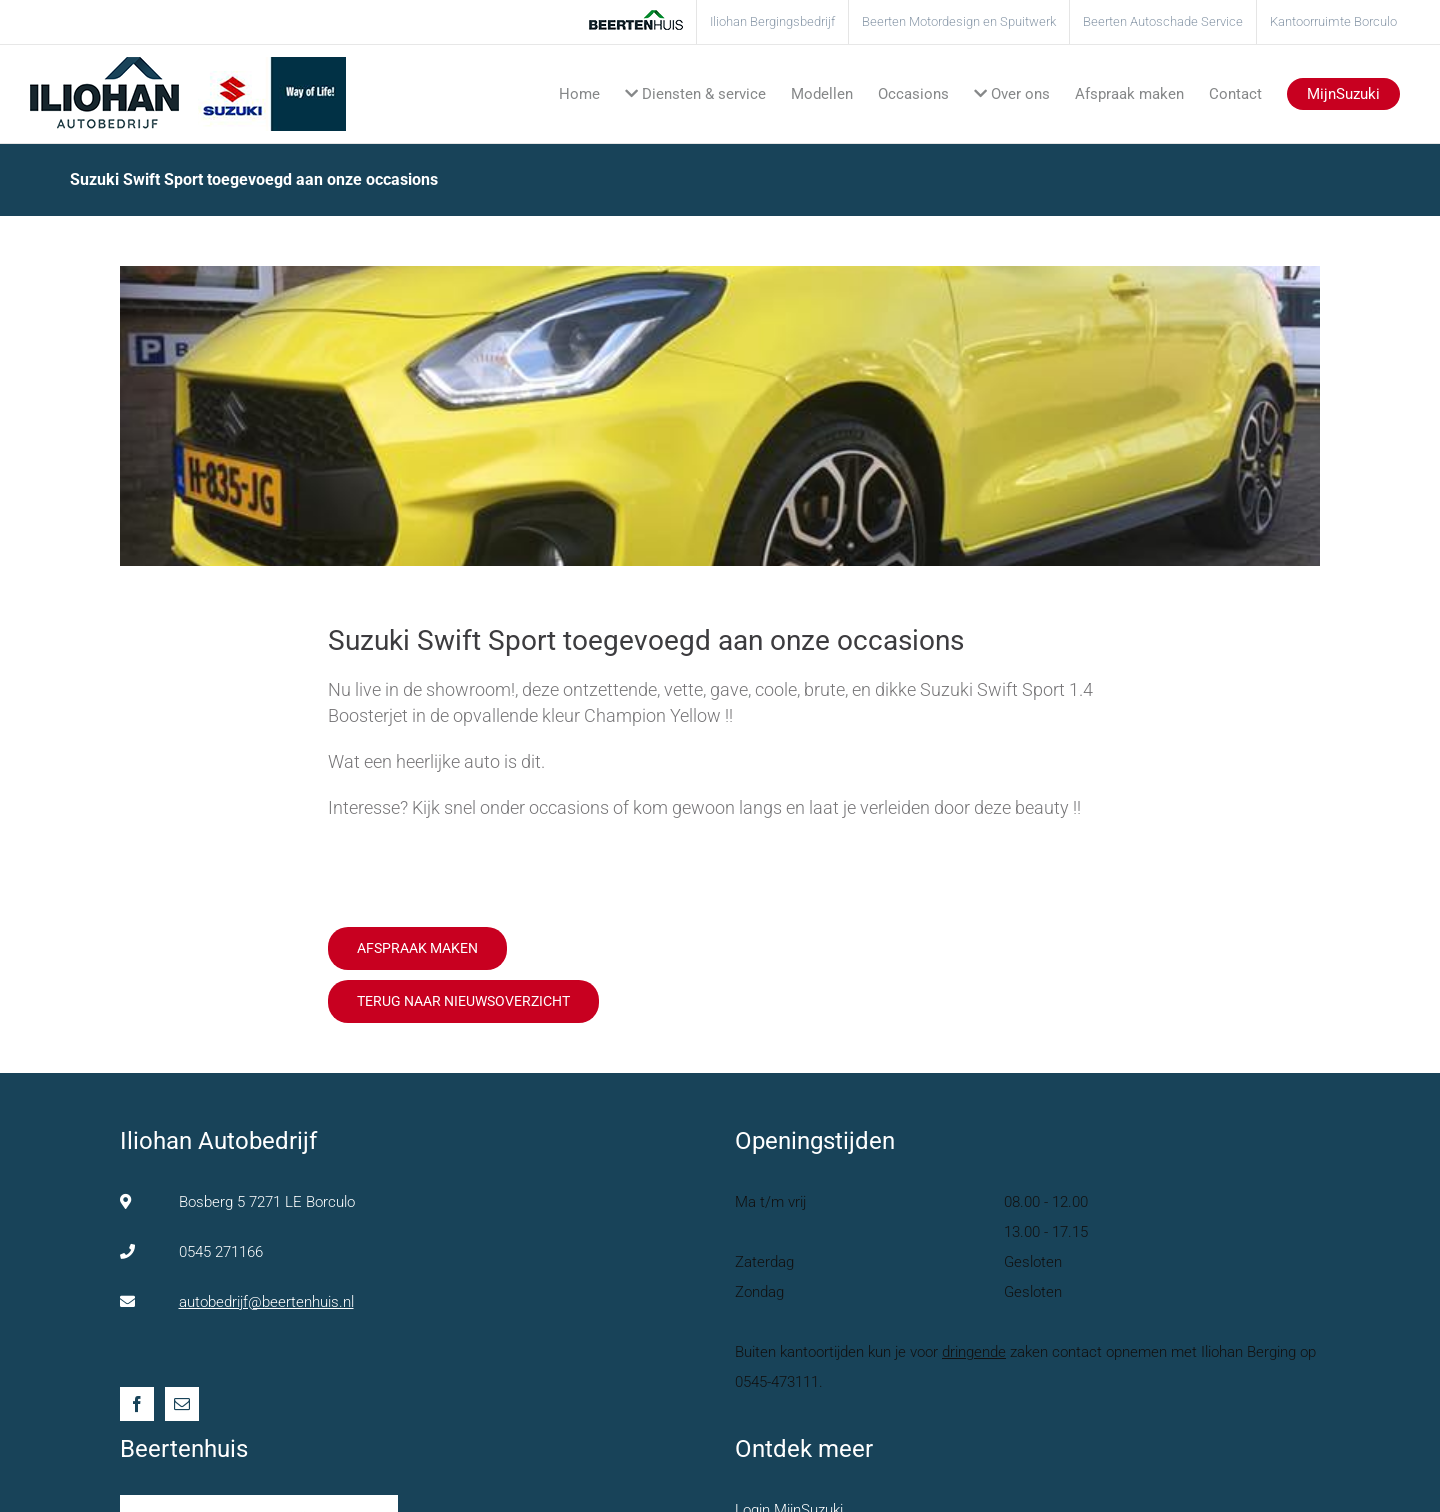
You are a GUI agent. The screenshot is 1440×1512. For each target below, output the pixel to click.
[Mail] (182, 1404)
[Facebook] (137, 1404)
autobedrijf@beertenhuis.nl (266, 1302)
